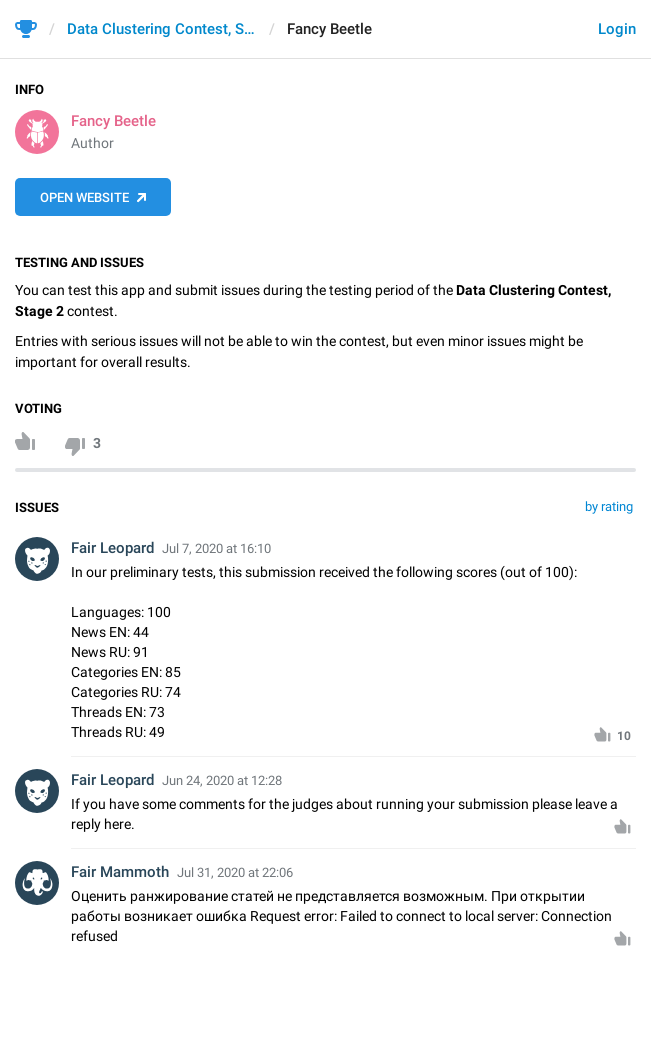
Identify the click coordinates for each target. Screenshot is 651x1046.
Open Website (84, 197)
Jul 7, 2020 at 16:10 (216, 548)
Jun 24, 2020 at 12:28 (222, 780)
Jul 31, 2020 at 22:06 (235, 872)
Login (617, 29)
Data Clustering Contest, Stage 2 (162, 29)
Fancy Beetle (113, 121)
